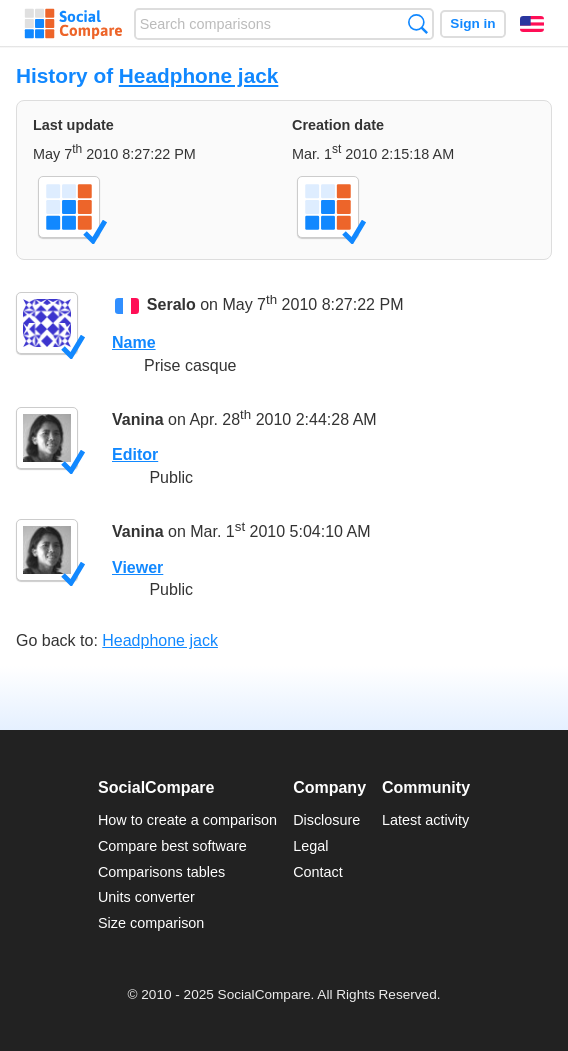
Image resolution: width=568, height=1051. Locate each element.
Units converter (146, 897)
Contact (318, 872)
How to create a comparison (187, 820)
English (532, 24)
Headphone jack (199, 75)
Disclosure (326, 820)
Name (134, 342)
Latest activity (425, 820)
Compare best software (172, 846)
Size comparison (151, 923)
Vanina (138, 419)
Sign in (472, 23)
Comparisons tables (161, 872)
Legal (310, 846)
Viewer (137, 567)
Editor (135, 454)
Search (417, 23)
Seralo (171, 304)
